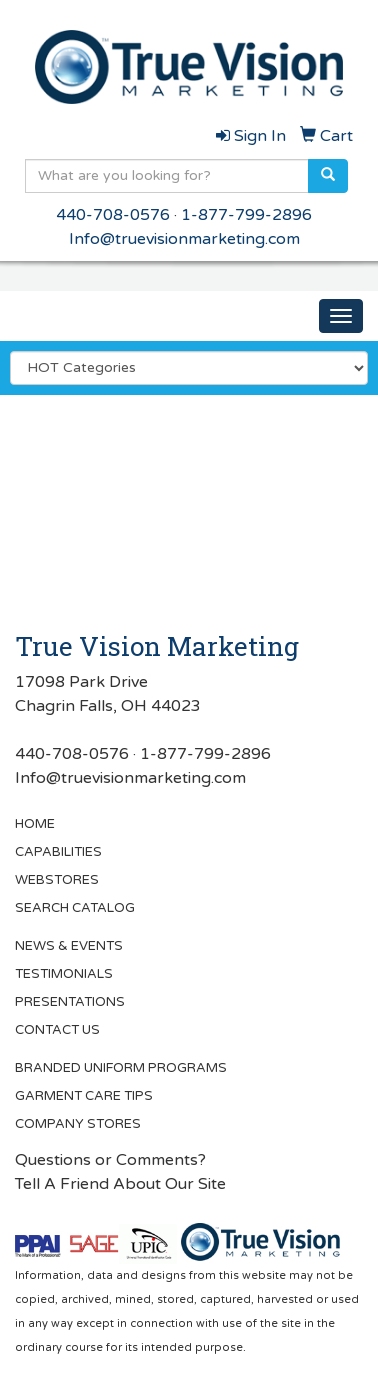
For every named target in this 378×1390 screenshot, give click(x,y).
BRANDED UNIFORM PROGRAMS (121, 1068)
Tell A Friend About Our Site (120, 1184)
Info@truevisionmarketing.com (184, 239)
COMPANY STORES (78, 1124)
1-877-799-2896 (246, 215)
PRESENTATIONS (70, 1002)
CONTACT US (57, 1030)
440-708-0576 (113, 215)
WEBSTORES (57, 880)
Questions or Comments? (110, 1160)
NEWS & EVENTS (69, 946)
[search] (328, 176)
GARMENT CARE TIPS (84, 1096)
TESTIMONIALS (64, 974)
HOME (35, 824)
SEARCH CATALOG (75, 908)
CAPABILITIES (58, 852)
